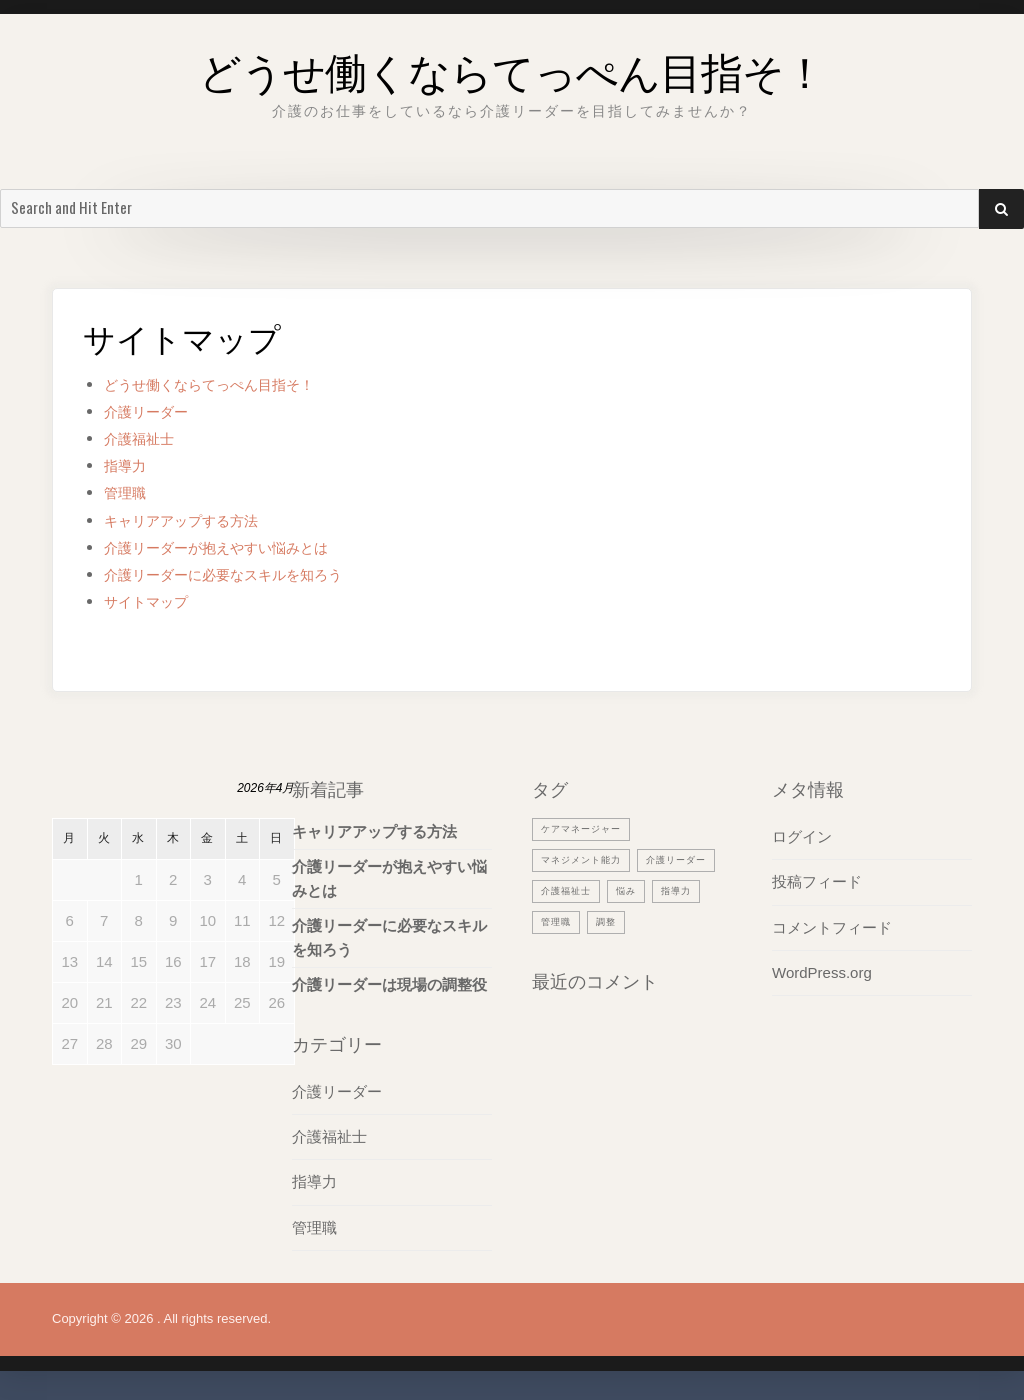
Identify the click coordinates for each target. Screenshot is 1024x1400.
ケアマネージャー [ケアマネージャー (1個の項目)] (589, 828)
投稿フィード (817, 881)
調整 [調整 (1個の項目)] (553, 952)
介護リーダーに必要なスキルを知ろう (248, 574)
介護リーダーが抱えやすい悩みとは (240, 547)
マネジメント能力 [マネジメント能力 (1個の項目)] (589, 859)
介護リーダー (155, 411)
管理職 (129, 492)
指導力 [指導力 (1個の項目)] (608, 921)
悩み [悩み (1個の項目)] (553, 921)
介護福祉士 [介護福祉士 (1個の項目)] (668, 890)
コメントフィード (832, 926)
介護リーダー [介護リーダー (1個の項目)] (577, 890)
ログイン (802, 836)
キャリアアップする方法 (197, 520)
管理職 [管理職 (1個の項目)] (669, 921)
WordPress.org (822, 971)
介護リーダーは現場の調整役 (389, 984)
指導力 (129, 465)
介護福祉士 (146, 438)
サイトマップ (155, 601)
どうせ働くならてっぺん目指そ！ (512, 64)
